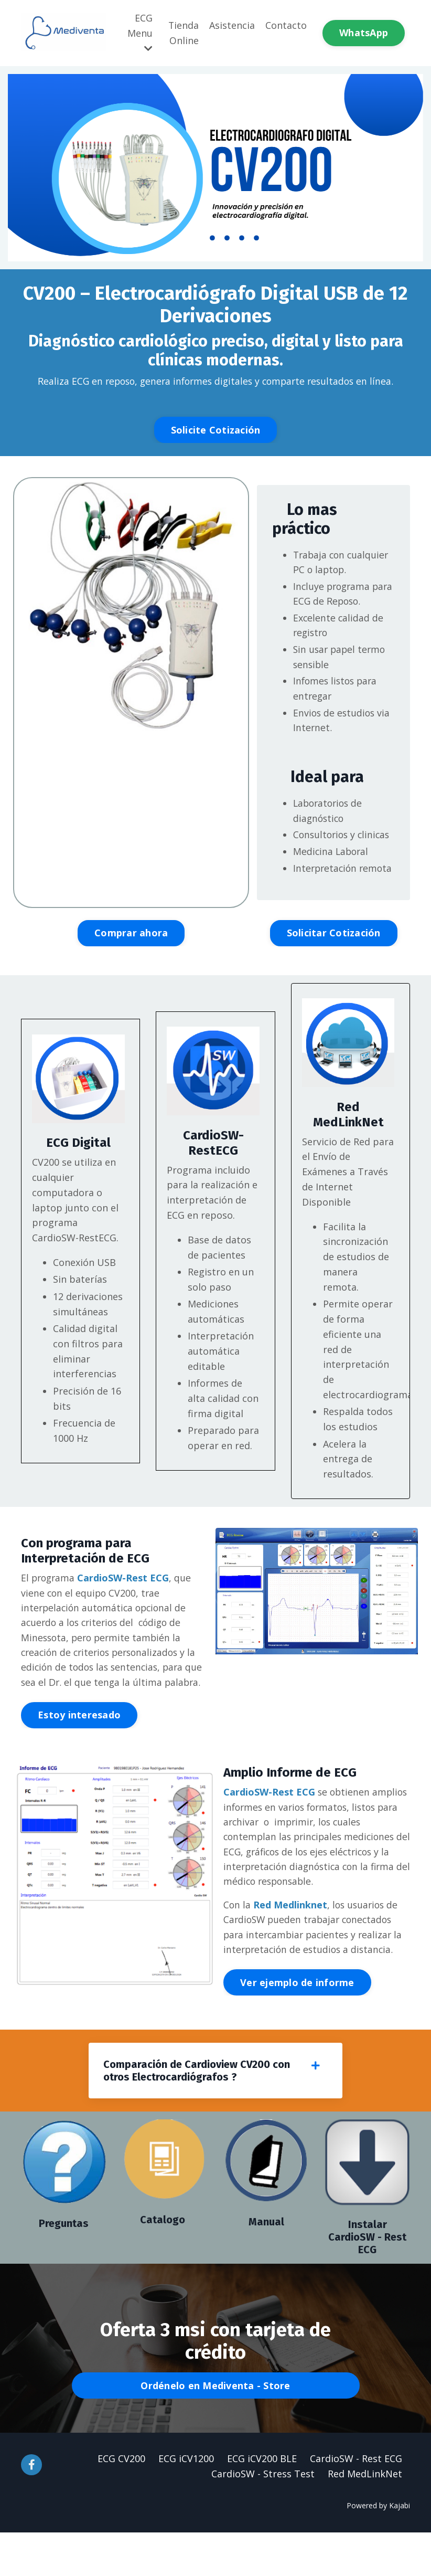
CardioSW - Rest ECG (356, 2502)
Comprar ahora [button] (131, 970)
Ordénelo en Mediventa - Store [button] (215, 2428)
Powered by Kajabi (378, 2549)
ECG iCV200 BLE (262, 2502)
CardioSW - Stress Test (263, 2517)
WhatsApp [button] (363, 33)
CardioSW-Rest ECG (125, 1616)
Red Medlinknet (291, 1945)
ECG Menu (139, 33)
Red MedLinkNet (365, 2517)
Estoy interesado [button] (79, 1755)
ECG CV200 (121, 2502)
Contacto (286, 25)
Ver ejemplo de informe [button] (297, 2024)
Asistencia (232, 25)
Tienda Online (183, 33)
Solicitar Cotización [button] (334, 970)
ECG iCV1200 (186, 2502)
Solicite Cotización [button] (216, 430)
